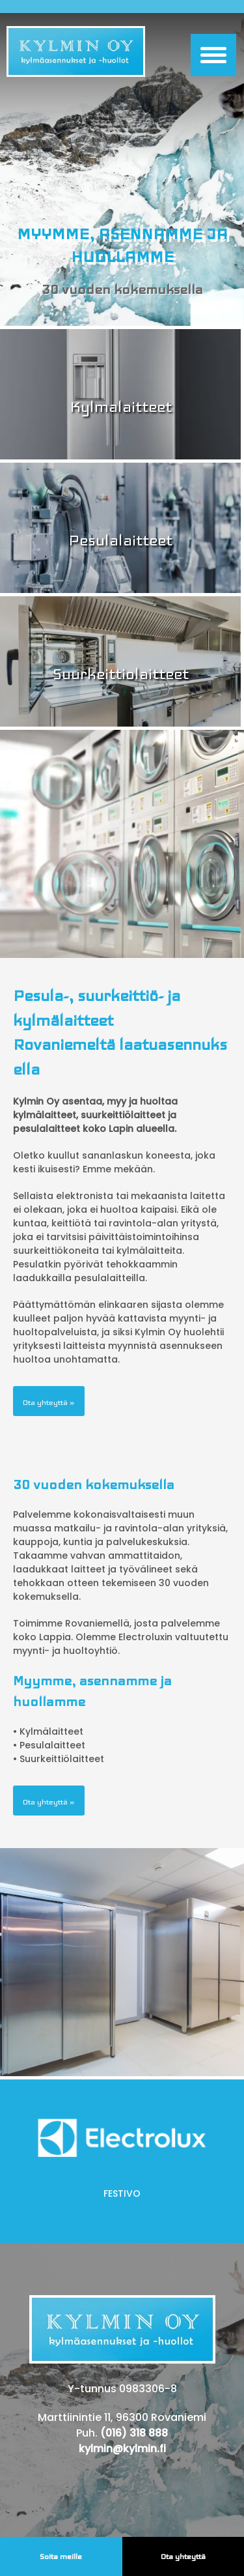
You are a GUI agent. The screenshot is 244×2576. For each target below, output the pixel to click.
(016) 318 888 (134, 2432)
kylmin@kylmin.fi (122, 2448)
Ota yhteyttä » (49, 1402)
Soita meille (61, 2556)
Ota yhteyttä (183, 2556)
